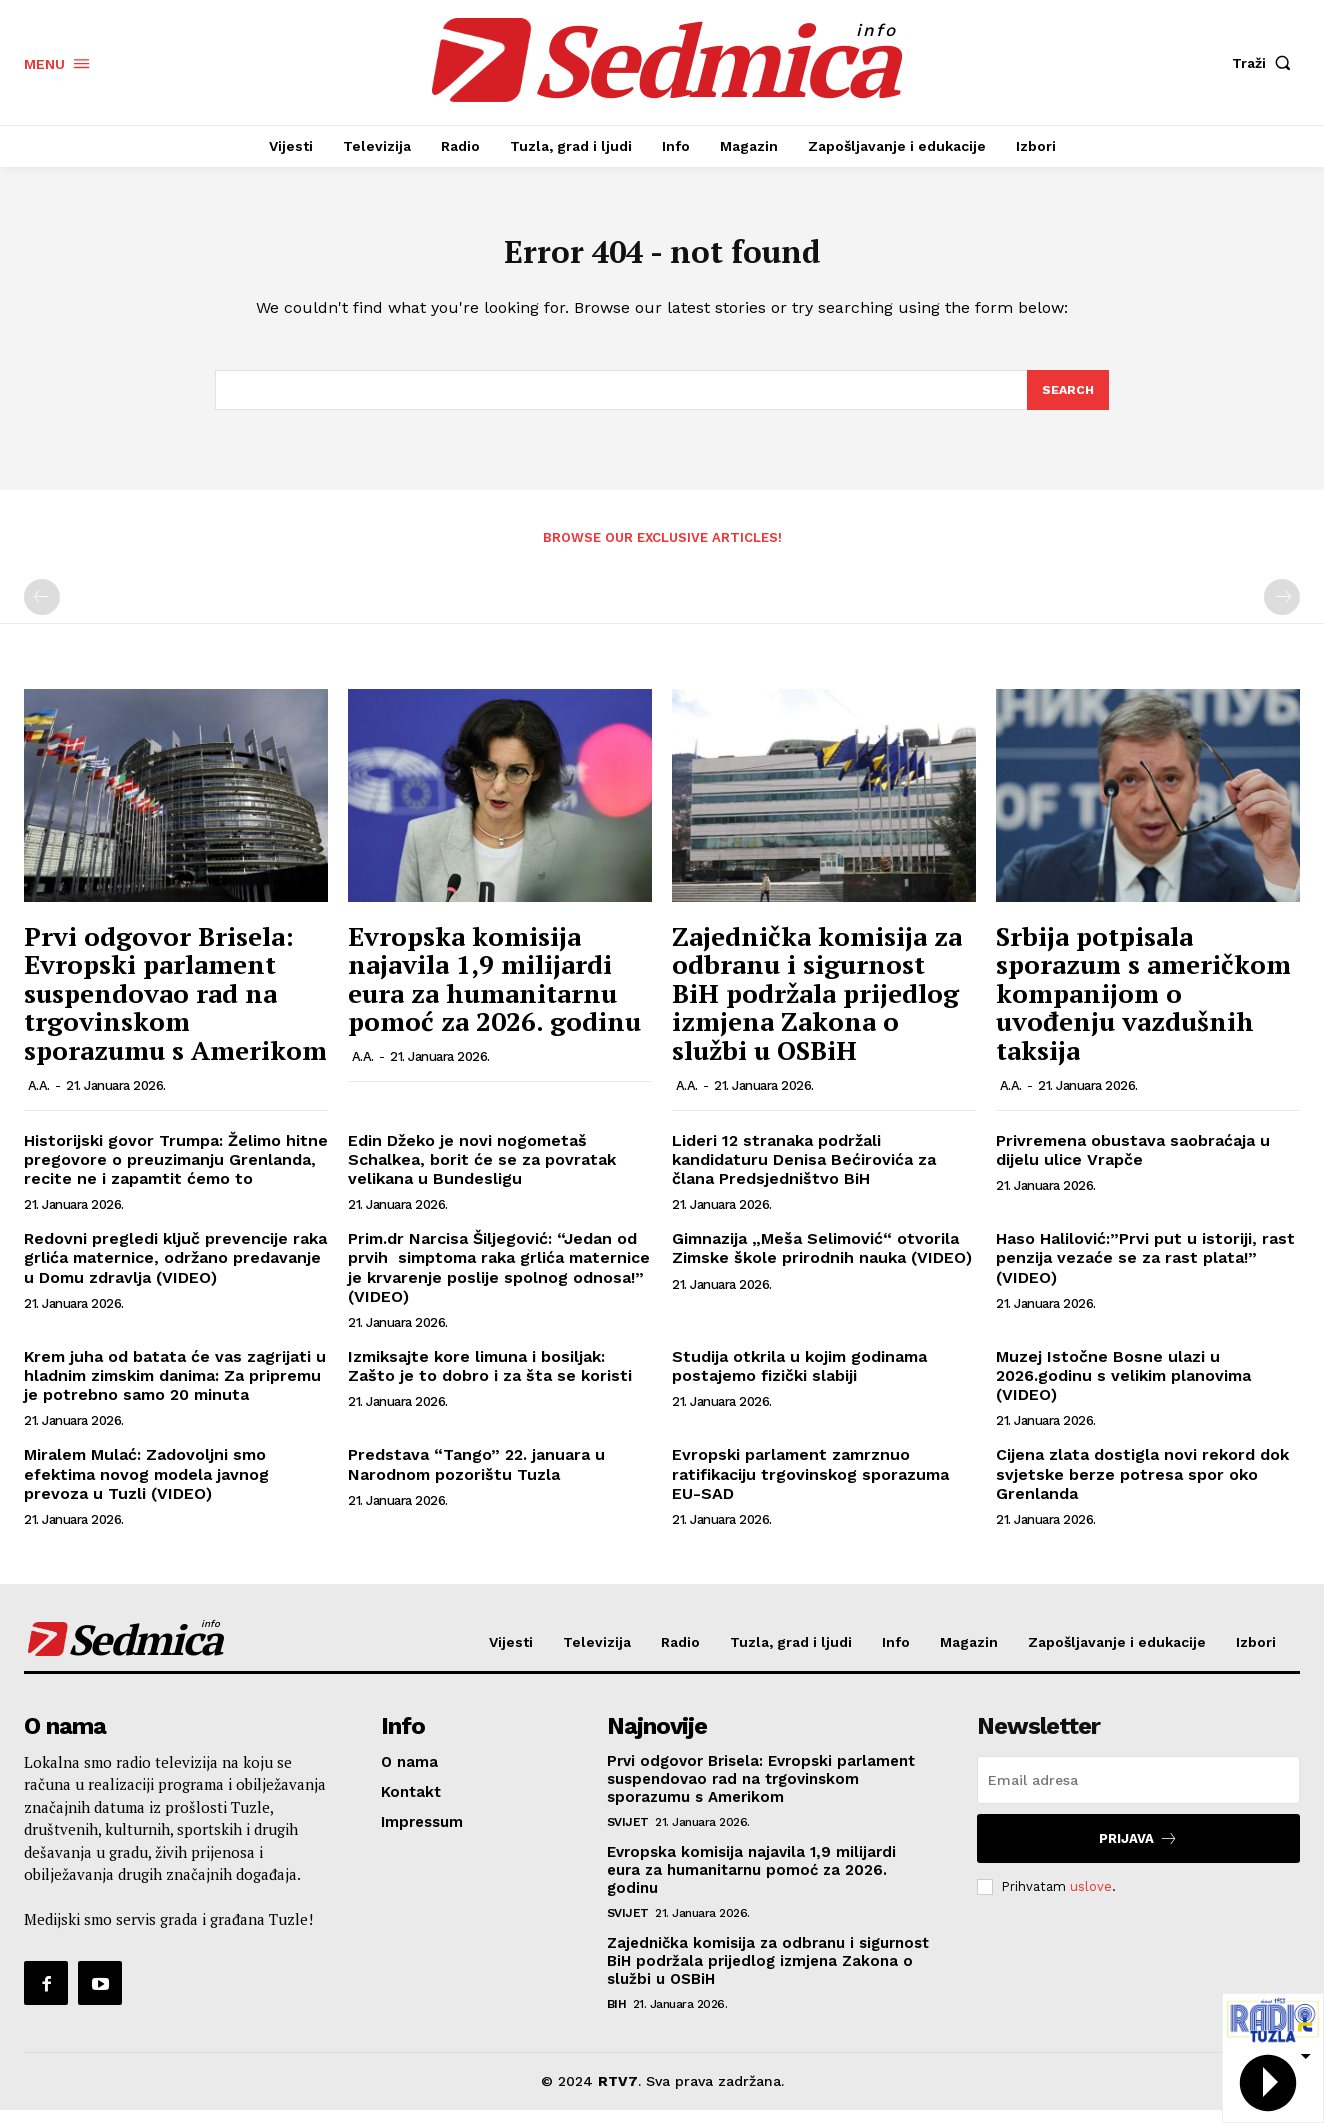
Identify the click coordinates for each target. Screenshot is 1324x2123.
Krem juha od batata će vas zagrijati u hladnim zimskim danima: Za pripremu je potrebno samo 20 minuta (175, 1389)
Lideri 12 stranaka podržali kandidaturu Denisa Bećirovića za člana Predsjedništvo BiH (804, 1172)
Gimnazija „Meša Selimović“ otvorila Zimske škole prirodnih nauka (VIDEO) (822, 1262)
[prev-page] (42, 611)
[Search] (1067, 402)
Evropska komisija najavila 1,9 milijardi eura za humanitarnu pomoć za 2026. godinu (494, 992)
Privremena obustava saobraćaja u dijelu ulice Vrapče (1133, 1163)
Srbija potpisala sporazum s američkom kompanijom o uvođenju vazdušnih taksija (1143, 1006)
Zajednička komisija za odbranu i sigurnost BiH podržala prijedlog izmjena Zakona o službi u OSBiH (817, 1006)
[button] (1266, 63)
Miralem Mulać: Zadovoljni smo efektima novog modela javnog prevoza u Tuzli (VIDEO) (146, 1487)
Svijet (628, 1836)
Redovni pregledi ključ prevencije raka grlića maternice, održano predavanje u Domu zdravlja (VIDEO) (175, 1271)
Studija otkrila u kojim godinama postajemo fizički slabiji (799, 1380)
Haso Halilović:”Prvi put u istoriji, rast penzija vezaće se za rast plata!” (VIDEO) (1145, 1271)
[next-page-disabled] (1282, 611)
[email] (1138, 1794)
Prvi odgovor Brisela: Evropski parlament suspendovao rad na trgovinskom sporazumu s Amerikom (175, 1006)
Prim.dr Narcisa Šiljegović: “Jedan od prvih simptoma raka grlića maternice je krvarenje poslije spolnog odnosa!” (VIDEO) (499, 1281)
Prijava (1138, 1852)
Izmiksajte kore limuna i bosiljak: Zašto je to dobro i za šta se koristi (490, 1380)
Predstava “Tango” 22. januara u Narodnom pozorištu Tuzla (476, 1478)
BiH (617, 2018)
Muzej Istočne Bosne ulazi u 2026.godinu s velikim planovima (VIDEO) (1123, 1389)
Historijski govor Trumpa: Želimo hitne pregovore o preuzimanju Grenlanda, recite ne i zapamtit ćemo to (176, 1172)
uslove (1091, 1899)
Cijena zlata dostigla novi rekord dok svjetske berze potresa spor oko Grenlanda (1142, 1487)
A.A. (39, 1098)
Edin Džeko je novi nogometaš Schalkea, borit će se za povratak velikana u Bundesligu (482, 1172)
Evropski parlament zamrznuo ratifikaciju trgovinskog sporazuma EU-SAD (810, 1487)
